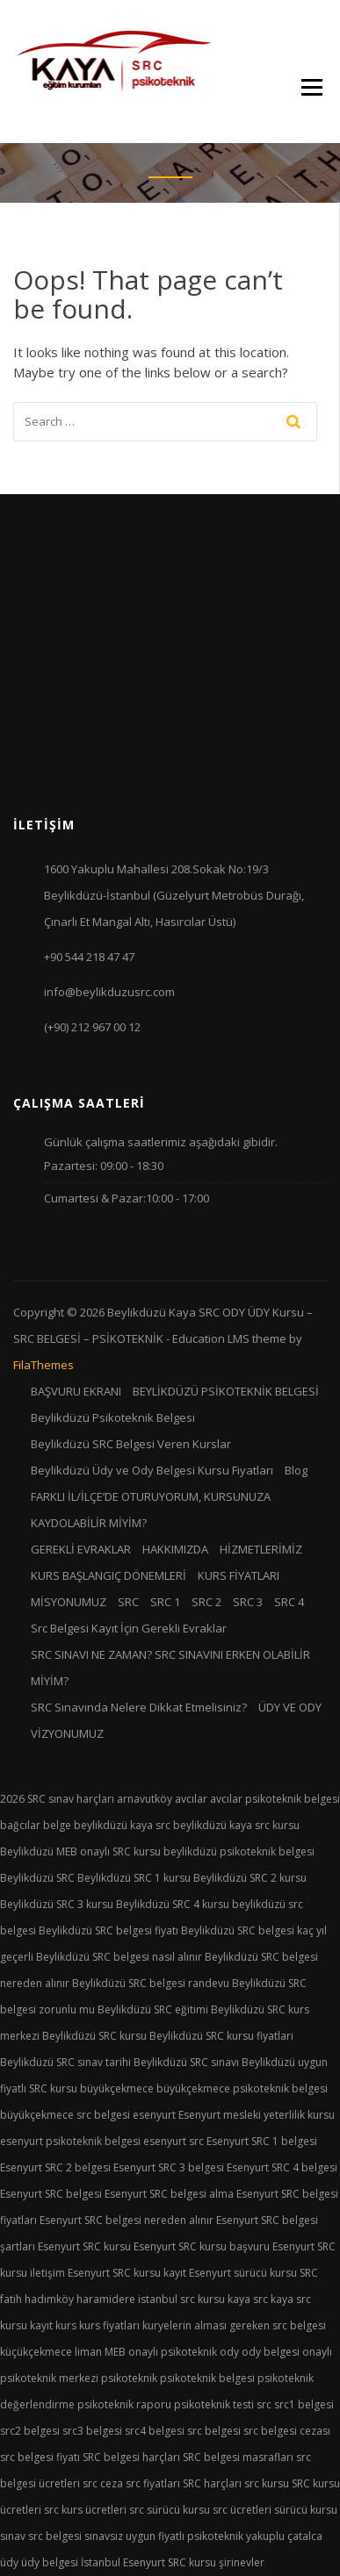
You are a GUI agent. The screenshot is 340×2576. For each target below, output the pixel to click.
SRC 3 (248, 1602)
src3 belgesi (92, 2430)
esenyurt (154, 2114)
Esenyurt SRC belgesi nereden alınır (126, 2220)
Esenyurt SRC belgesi (51, 2193)
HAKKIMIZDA (175, 1549)
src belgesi (214, 2430)
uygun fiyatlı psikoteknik (184, 2536)
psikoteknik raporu (124, 2404)
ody (229, 2351)
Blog (296, 1470)
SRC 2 (206, 1602)
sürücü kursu (305, 2509)
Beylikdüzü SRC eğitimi (153, 2009)
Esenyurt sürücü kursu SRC (253, 2272)
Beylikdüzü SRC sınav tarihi (65, 2062)
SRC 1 (165, 1602)
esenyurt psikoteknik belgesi (70, 2141)
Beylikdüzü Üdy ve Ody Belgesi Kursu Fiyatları (152, 1470)
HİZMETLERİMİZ (261, 1549)
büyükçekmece (117, 2088)
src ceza (103, 2483)
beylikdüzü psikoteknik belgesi (239, 1851)
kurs (65, 2325)
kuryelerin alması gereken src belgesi (234, 2325)
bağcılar (20, 1825)
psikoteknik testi (214, 2404)
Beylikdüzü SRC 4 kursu (172, 1904)
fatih (11, 2299)
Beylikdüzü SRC (37, 1877)
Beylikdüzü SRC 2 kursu (250, 1877)
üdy (9, 2562)
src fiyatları (153, 2483)
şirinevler (241, 2562)
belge (57, 1825)
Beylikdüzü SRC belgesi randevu (150, 1983)
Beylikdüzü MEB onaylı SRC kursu (80, 1851)
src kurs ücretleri (85, 2509)
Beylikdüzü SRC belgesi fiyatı (108, 1930)
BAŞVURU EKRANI (76, 1391)
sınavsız (103, 2536)
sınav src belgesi (41, 2536)
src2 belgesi (30, 2430)
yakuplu (265, 2536)
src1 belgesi (304, 2404)
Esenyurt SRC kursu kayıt (127, 2272)
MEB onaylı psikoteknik (161, 2351)
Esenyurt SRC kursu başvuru (202, 2246)
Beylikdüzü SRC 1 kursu (134, 1877)
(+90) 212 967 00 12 (92, 1027)
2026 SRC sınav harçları (57, 1798)
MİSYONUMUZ (68, 1602)
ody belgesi (271, 2351)
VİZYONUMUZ (67, 1733)
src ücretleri (242, 2509)
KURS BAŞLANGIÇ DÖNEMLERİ (108, 1575)
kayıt (41, 2325)
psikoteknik (129, 2378)
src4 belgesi (154, 2430)
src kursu (266, 2483)
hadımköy (49, 2299)
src (264, 2404)
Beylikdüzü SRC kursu (94, 2035)
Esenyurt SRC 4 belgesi (282, 2167)
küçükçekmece (36, 2351)
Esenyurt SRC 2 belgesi (55, 2167)
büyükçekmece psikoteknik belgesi (242, 2088)
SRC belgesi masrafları (238, 2457)
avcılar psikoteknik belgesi (275, 1798)
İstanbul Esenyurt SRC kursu (148, 2562)
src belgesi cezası (286, 2430)
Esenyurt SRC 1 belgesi (261, 2141)
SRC (128, 1602)
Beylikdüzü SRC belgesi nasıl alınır (119, 1956)
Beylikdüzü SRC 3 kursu (56, 1904)
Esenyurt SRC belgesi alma (169, 2193)
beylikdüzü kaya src (122, 1825)
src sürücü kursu (169, 2509)
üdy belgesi (49, 2562)
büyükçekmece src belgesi (65, 2114)
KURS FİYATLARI (238, 1575)
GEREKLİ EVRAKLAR (81, 1549)
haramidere (105, 2299)
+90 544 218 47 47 (89, 957)
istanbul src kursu (181, 2299)
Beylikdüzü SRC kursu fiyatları (221, 2035)
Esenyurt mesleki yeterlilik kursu (256, 2114)
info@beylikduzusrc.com (109, 992)
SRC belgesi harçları (131, 2457)
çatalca (304, 2536)
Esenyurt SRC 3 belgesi (168, 2167)
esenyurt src (173, 2141)
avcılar (191, 1798)
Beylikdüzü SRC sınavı (186, 2062)
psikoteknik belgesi (207, 2378)
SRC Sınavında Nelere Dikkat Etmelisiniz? (139, 1707)
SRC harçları (212, 2483)
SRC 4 (289, 1602)
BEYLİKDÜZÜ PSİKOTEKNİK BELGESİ (226, 1391)
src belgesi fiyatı (40, 2457)
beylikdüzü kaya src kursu (236, 1825)
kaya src (248, 2299)
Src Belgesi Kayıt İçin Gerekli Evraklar (129, 1628)
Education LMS (211, 1338)
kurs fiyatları (109, 2325)
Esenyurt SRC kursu (84, 2246)
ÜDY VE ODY (290, 1707)
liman (88, 2351)
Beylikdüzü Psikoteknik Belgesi (113, 1417)
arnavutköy (144, 1798)
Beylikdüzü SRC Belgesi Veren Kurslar (131, 1444)
